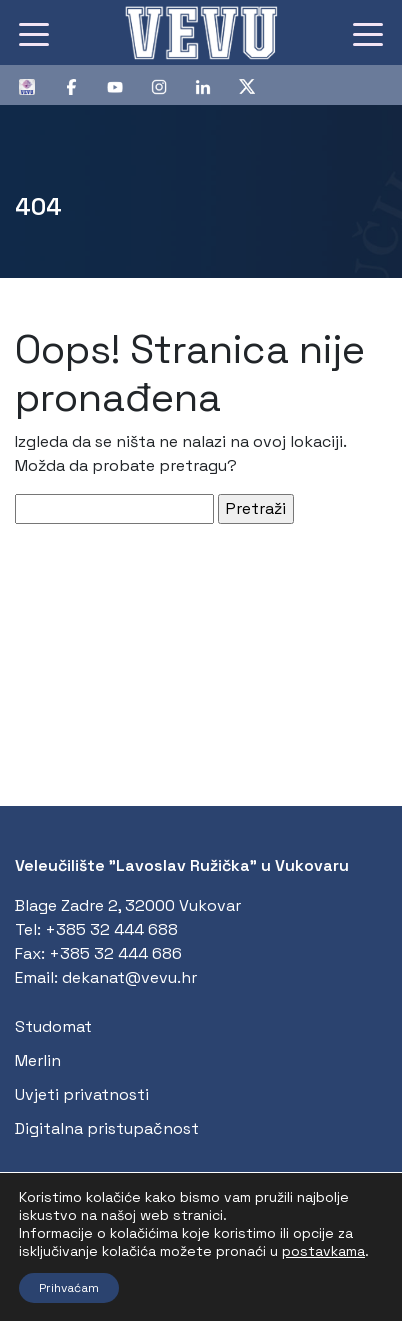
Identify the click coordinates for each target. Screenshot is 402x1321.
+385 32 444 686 (115, 953)
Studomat (53, 1026)
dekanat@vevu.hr (129, 977)
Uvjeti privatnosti (82, 1094)
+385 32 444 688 (111, 929)
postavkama (323, 1251)
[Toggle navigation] (34, 33)
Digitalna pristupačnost (107, 1128)
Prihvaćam (69, 1288)
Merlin (38, 1060)
